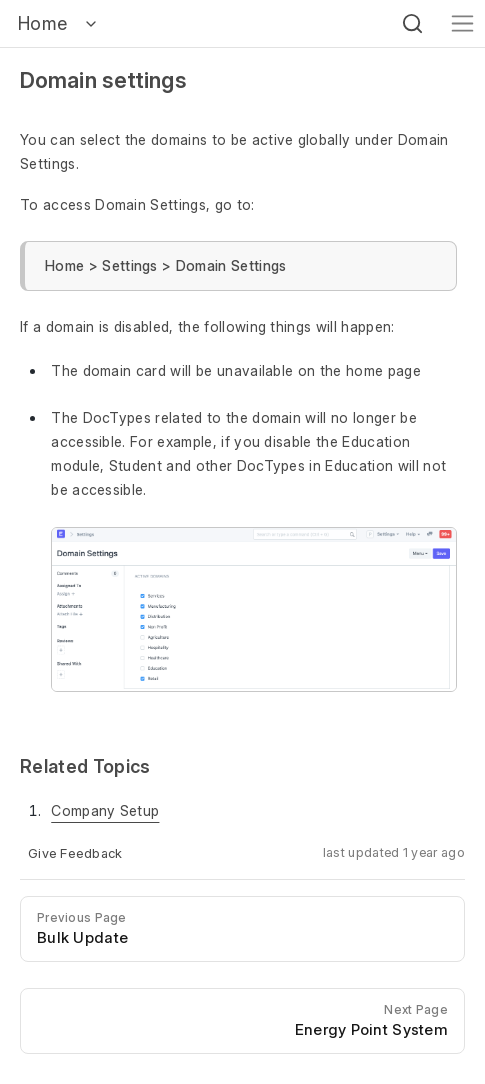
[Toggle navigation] (462, 23)
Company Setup (105, 810)
